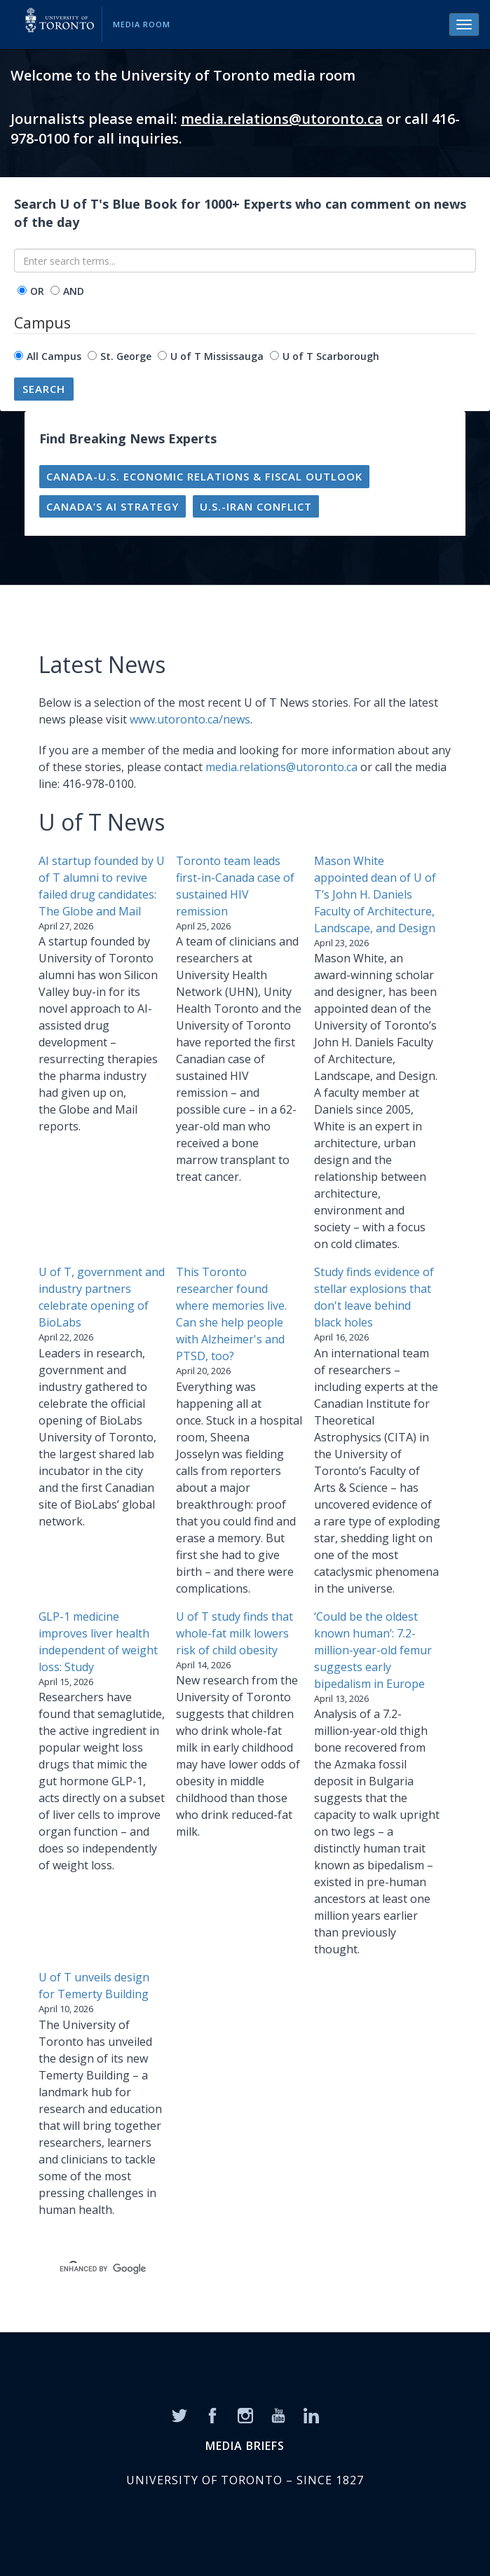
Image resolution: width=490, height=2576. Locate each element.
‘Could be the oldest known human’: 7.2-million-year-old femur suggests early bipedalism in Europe (373, 1650)
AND (73, 291)
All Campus (54, 356)
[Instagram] (245, 2414)
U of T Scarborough (331, 356)
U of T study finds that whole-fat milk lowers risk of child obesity (234, 1633)
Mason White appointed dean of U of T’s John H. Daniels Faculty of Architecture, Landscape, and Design (375, 894)
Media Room (141, 24)
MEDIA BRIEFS (245, 2445)
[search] (228, 2268)
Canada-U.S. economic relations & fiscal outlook (204, 476)
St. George (125, 356)
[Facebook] (212, 2414)
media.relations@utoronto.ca (282, 118)
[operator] (22, 290)
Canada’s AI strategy (112, 506)
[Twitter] (179, 2414)
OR (37, 291)
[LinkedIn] (311, 2414)
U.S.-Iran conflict (256, 506)
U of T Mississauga (217, 356)
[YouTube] (278, 2414)
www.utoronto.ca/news (190, 719)
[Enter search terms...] (245, 260)
